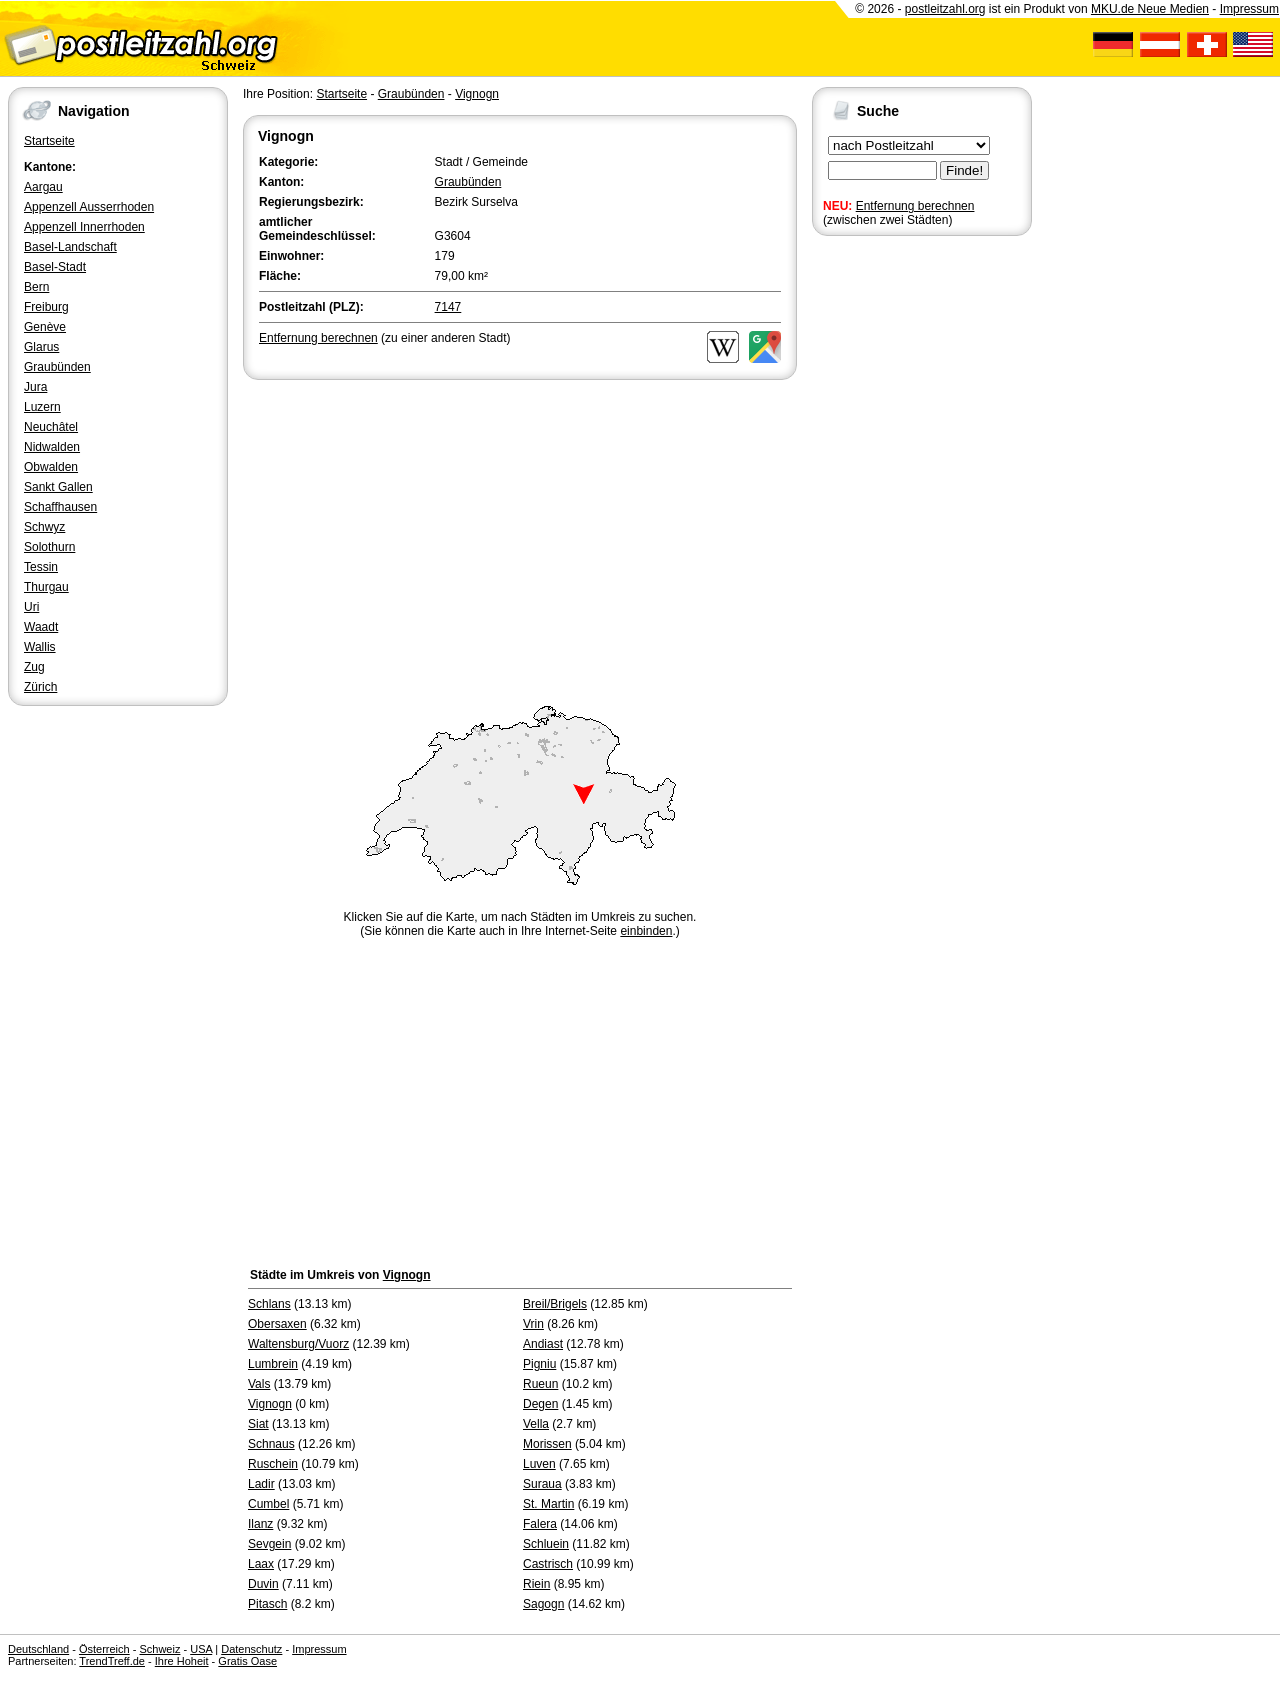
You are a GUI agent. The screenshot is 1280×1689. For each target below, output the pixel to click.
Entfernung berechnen (915, 206)
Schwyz (44, 527)
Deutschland (38, 1649)
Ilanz (260, 1524)
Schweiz (159, 1649)
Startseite (49, 141)
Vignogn (477, 94)
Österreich (104, 1649)
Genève (45, 327)
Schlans (269, 1304)
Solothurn (49, 547)
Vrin (533, 1324)
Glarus (41, 347)
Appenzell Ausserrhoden (89, 207)
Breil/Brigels (555, 1304)
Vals (259, 1384)
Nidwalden (52, 447)
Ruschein (273, 1464)
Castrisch (548, 1564)
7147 (448, 307)
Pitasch (267, 1604)
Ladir (261, 1484)
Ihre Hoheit (182, 1661)
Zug (34, 667)
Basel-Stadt (55, 267)
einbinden (646, 931)
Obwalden (51, 467)
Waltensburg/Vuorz (298, 1344)
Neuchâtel (51, 427)
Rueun (540, 1384)
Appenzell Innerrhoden (84, 227)
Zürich (40, 687)
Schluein (546, 1544)
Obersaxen (277, 1324)
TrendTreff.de (112, 1661)
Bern (36, 287)
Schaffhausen (60, 507)
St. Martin (548, 1504)
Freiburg (46, 307)
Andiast (543, 1344)
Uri (31, 607)
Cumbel (268, 1504)
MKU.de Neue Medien (1150, 9)
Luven (539, 1464)
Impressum (1249, 9)
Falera (540, 1524)
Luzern (42, 407)
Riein (536, 1584)
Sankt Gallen (58, 487)
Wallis (40, 647)
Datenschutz (251, 1649)
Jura (35, 387)
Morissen (547, 1444)
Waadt (41, 627)
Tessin (41, 567)
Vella (536, 1424)
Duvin (263, 1584)
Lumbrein (273, 1364)
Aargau (43, 187)
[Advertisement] (520, 534)
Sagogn (543, 1604)
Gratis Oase (247, 1661)
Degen (540, 1404)
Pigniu (539, 1364)
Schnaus (271, 1444)
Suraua (542, 1484)
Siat (258, 1424)
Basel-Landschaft (70, 247)
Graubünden (57, 367)
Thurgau (46, 587)
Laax (261, 1564)
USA (201, 1649)
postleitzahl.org (945, 9)
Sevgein (269, 1544)
